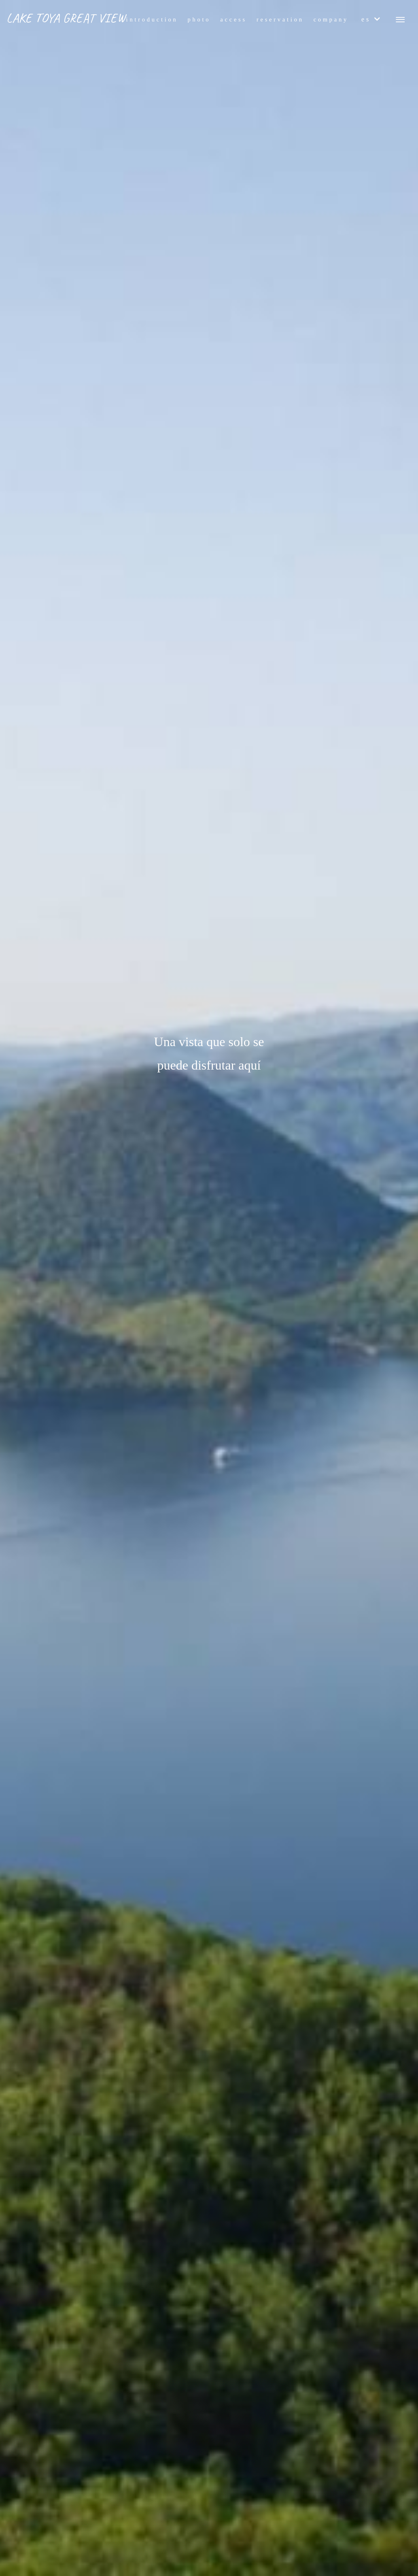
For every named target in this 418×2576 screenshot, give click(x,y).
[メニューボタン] (400, 20)
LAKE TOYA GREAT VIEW (65, 18)
